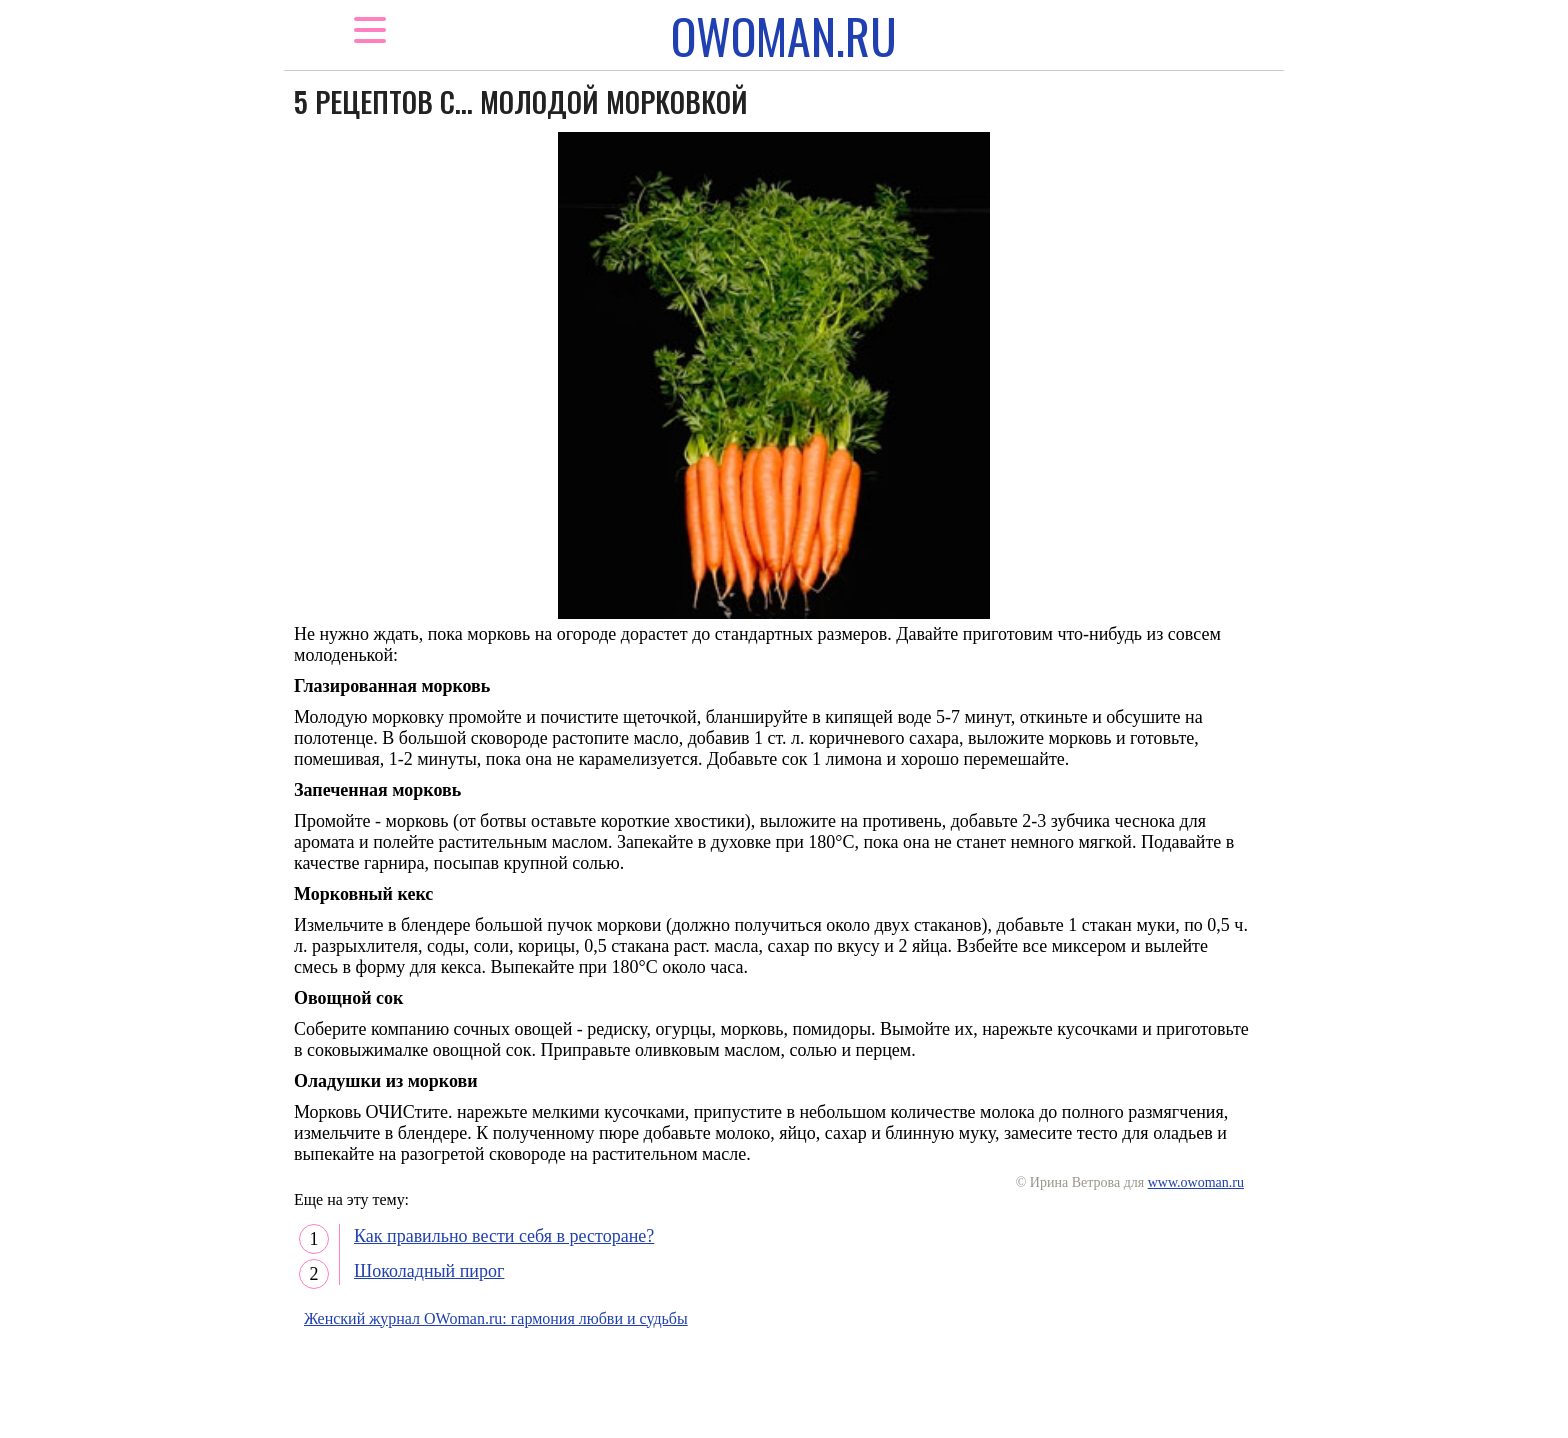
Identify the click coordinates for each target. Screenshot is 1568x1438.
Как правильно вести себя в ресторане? (504, 1236)
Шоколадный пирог (429, 1271)
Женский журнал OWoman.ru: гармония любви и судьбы (496, 1318)
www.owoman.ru (1196, 1182)
